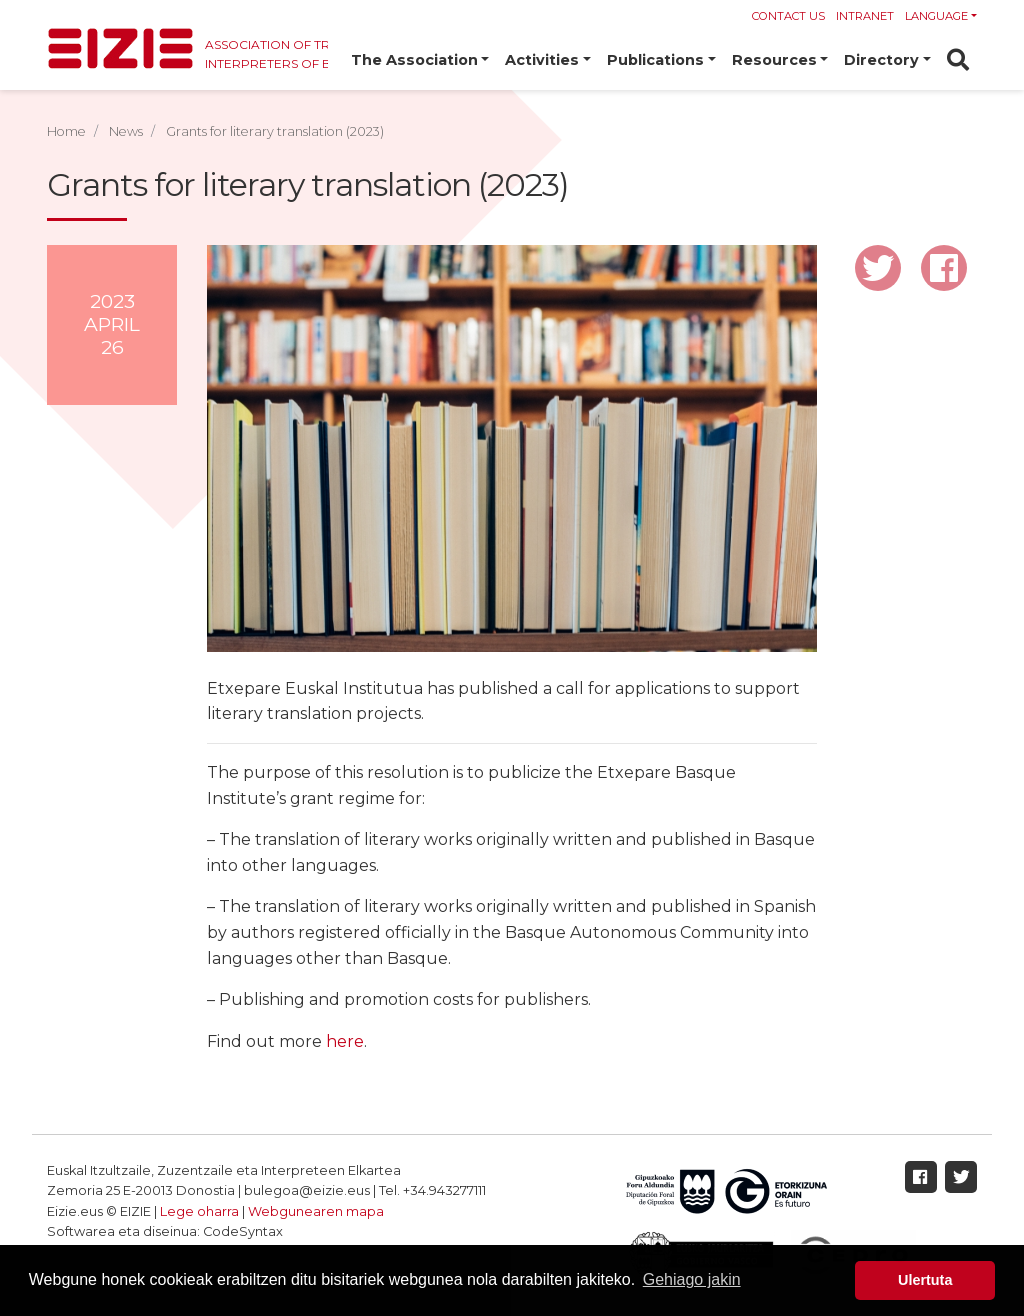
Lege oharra (199, 1211)
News (126, 131)
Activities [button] (542, 60)
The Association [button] (414, 60)
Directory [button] (881, 60)
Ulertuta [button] (925, 1280)
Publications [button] (655, 60)
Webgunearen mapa (316, 1211)
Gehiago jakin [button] (692, 1279)
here (345, 1041)
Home (66, 131)
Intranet (865, 16)
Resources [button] (774, 60)
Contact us (788, 16)
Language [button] (936, 16)
